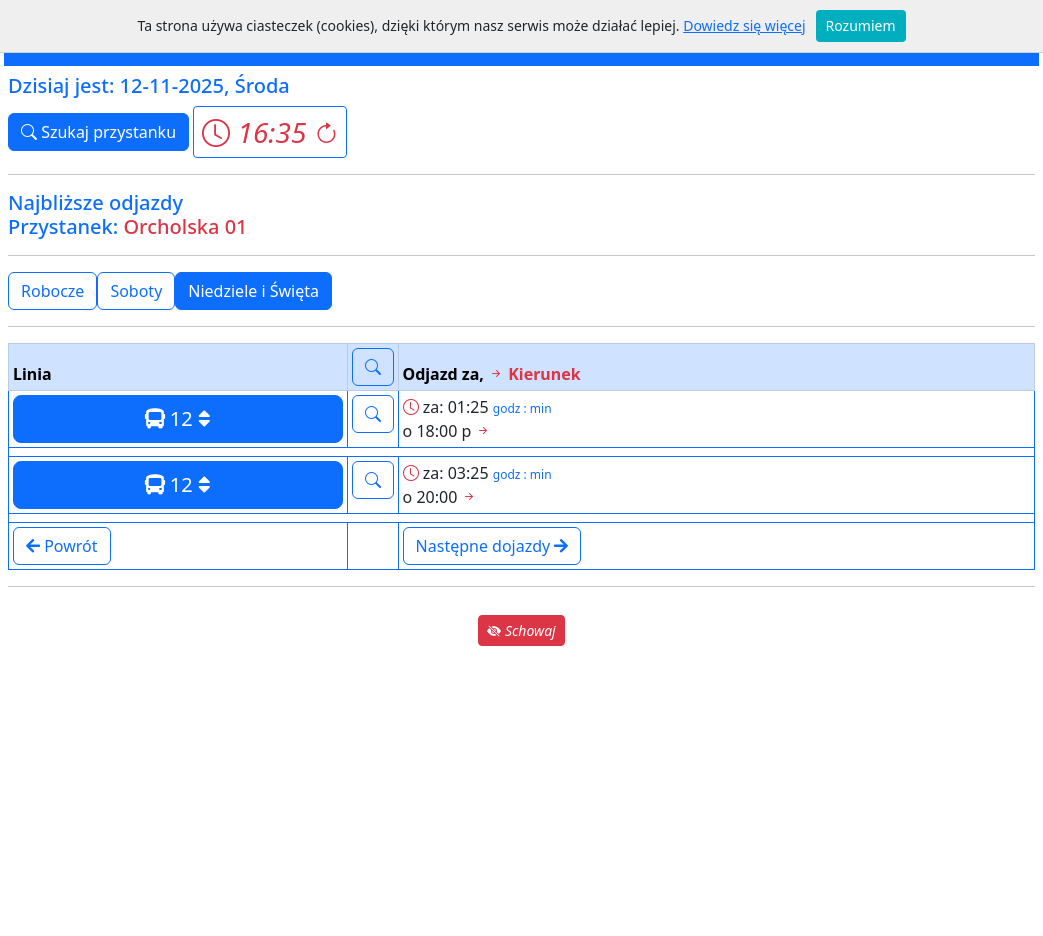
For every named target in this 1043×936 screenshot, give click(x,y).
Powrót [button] (62, 546)
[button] (269, 132)
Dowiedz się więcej (744, 25)
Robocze (52, 291)
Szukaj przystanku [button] (98, 132)
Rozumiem (861, 25)
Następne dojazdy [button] (492, 546)
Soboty (136, 291)
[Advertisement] (521, 790)
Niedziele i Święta (253, 291)
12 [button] (178, 418)
